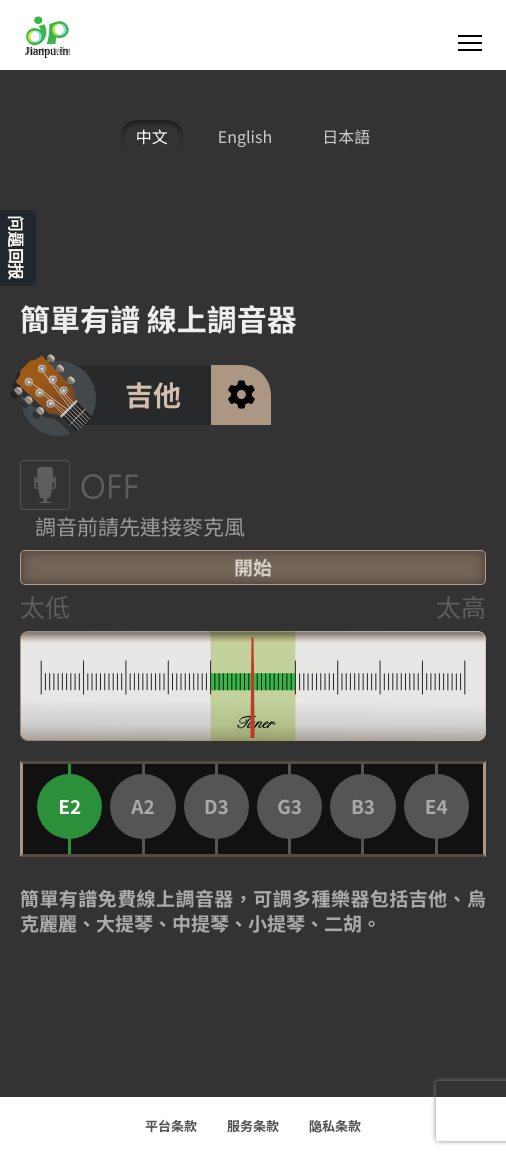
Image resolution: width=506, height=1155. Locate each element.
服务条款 (253, 1125)
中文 (152, 136)
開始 (253, 567)
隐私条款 (335, 1125)
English (245, 136)
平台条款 (171, 1125)
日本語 (346, 136)
